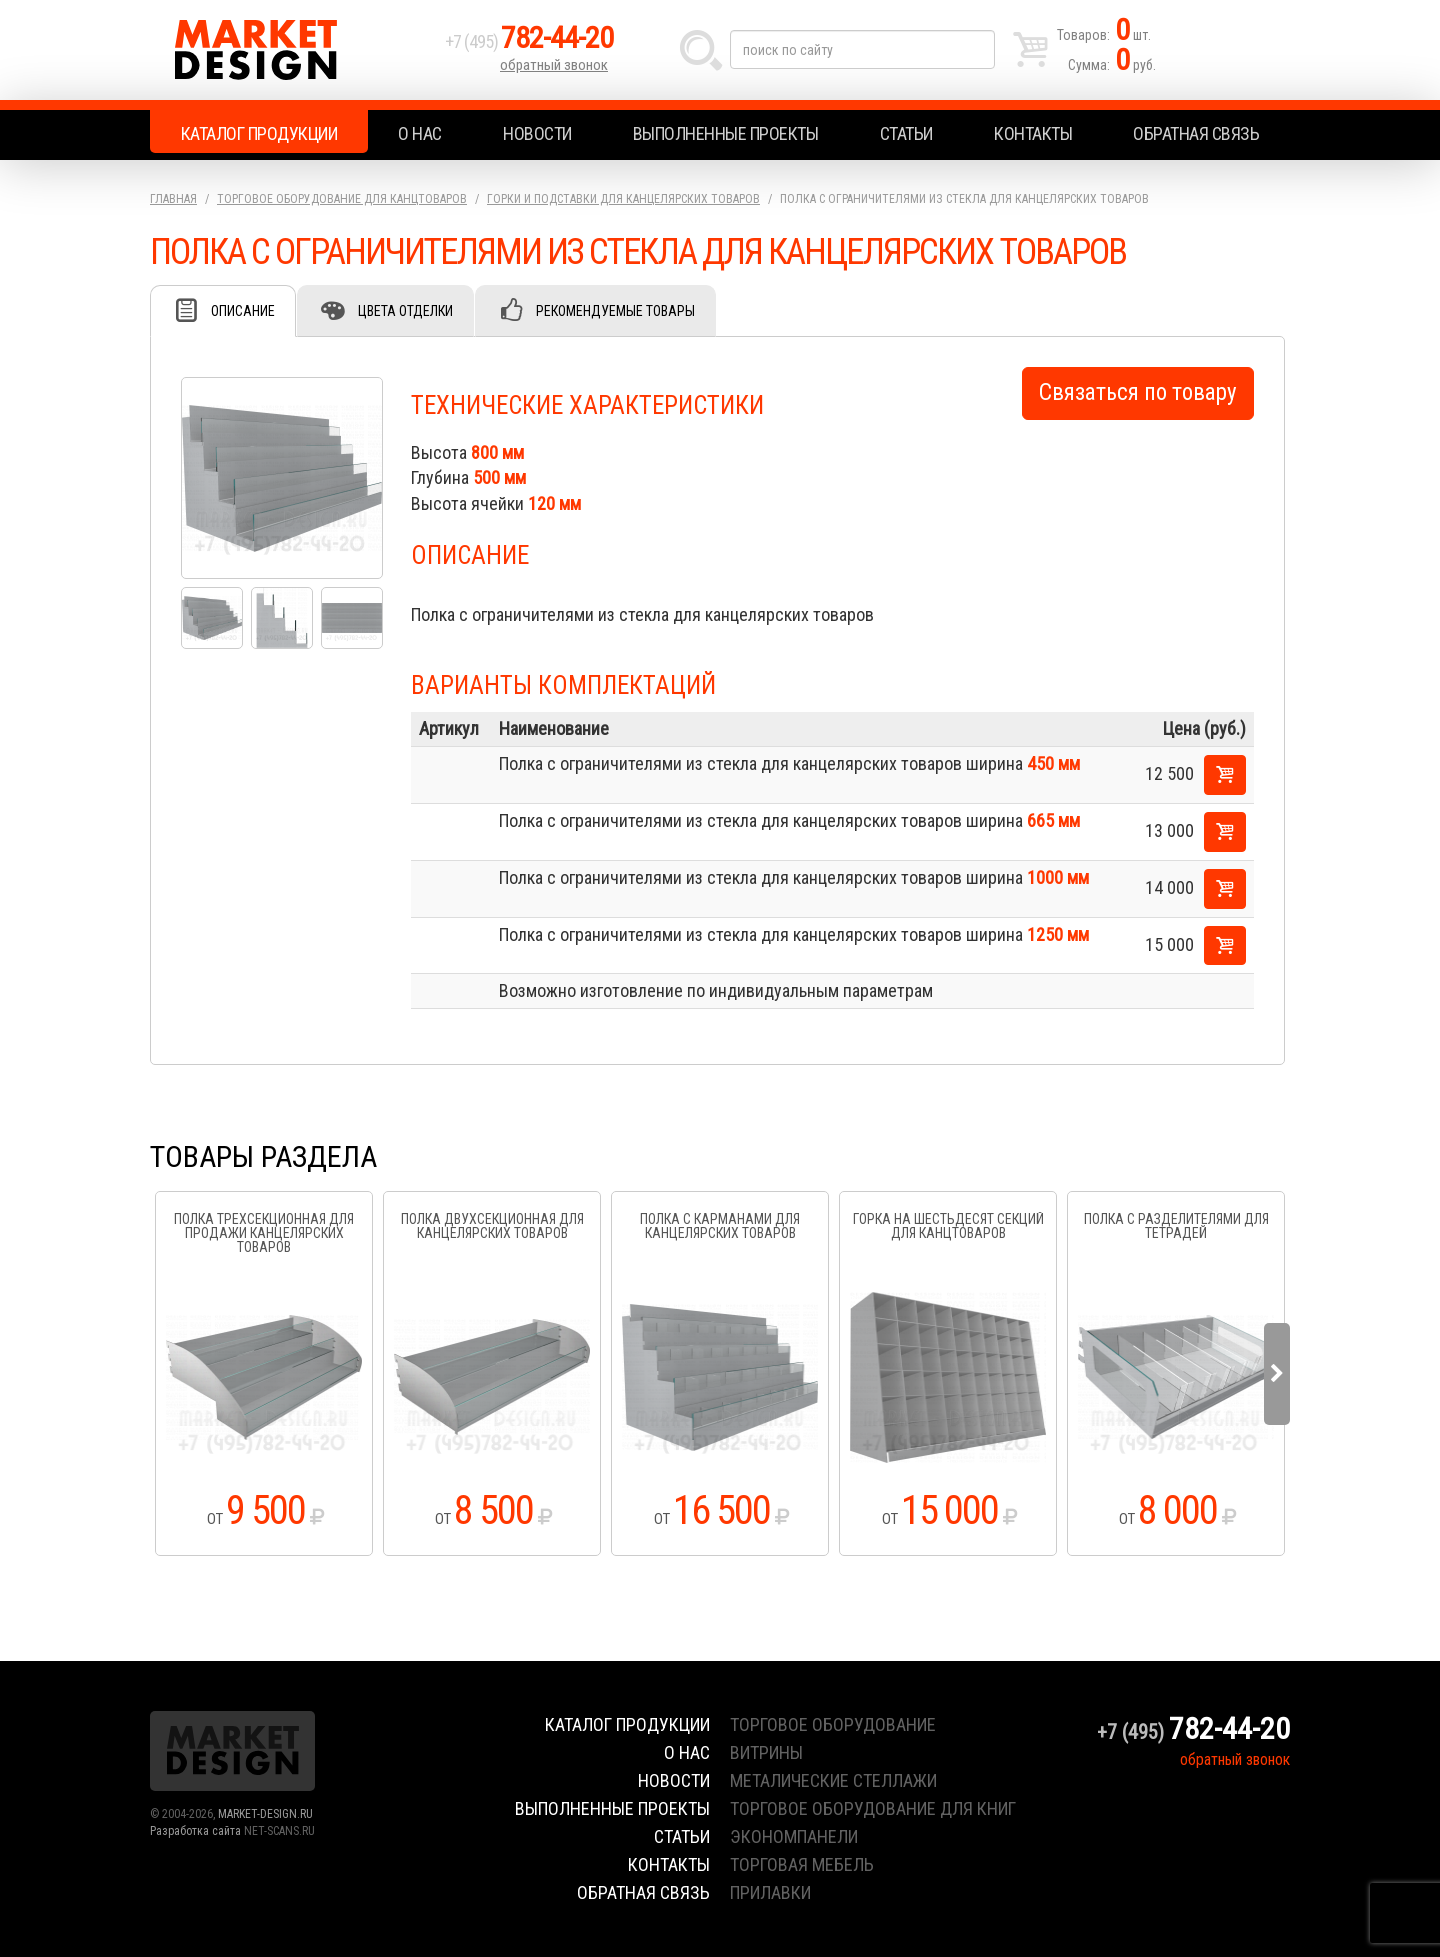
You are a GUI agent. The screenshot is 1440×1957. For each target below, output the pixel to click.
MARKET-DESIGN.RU (265, 1814)
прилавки (770, 1892)
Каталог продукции (259, 133)
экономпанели (794, 1836)
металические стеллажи (833, 1780)
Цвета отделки (405, 311)
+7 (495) (529, 41)
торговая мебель (802, 1864)
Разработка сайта (195, 1831)
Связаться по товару (1138, 392)
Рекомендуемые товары (615, 311)
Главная (173, 199)
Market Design (292, 50)
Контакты (1033, 133)
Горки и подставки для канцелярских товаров (623, 199)
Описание (243, 311)
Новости (537, 133)
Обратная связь (1196, 133)
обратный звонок (554, 65)
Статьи (906, 133)
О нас (420, 133)
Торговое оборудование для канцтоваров (342, 199)
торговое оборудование (833, 1724)
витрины (766, 1752)
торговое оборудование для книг (873, 1808)
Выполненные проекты (726, 133)
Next (1277, 1374)
